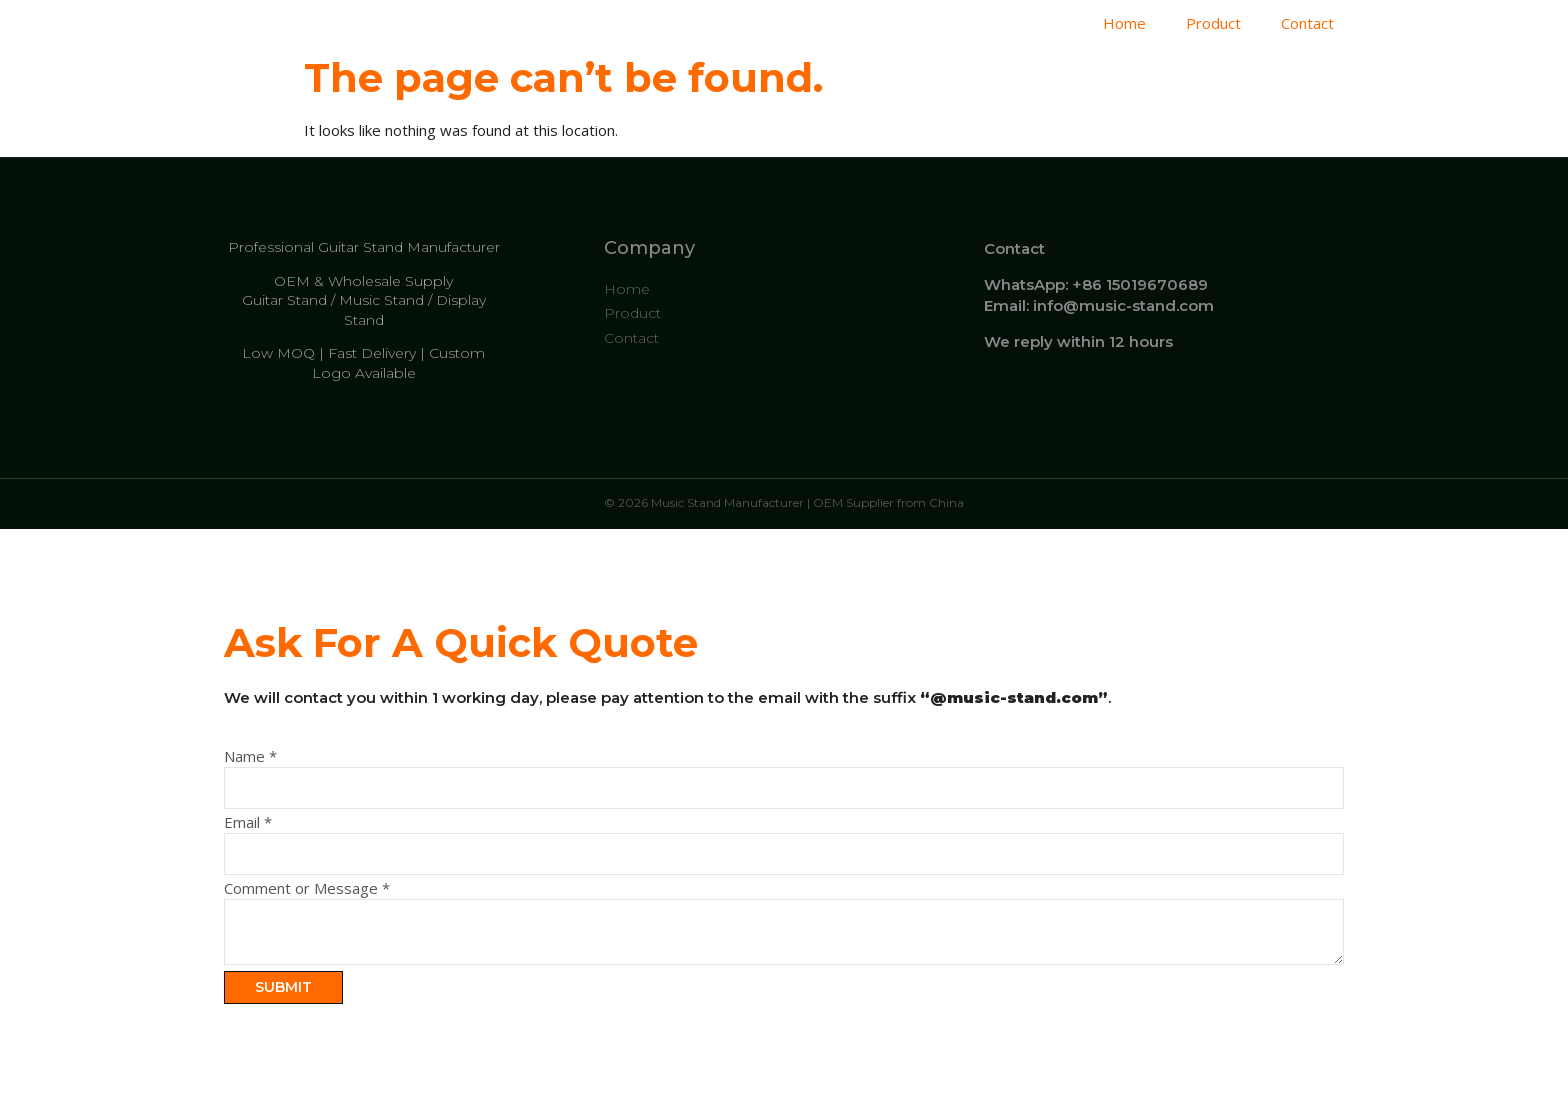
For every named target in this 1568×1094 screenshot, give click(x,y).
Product (1213, 23)
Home (1124, 23)
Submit (283, 987)
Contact (1307, 23)
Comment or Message (307, 888)
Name (250, 756)
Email (248, 822)
